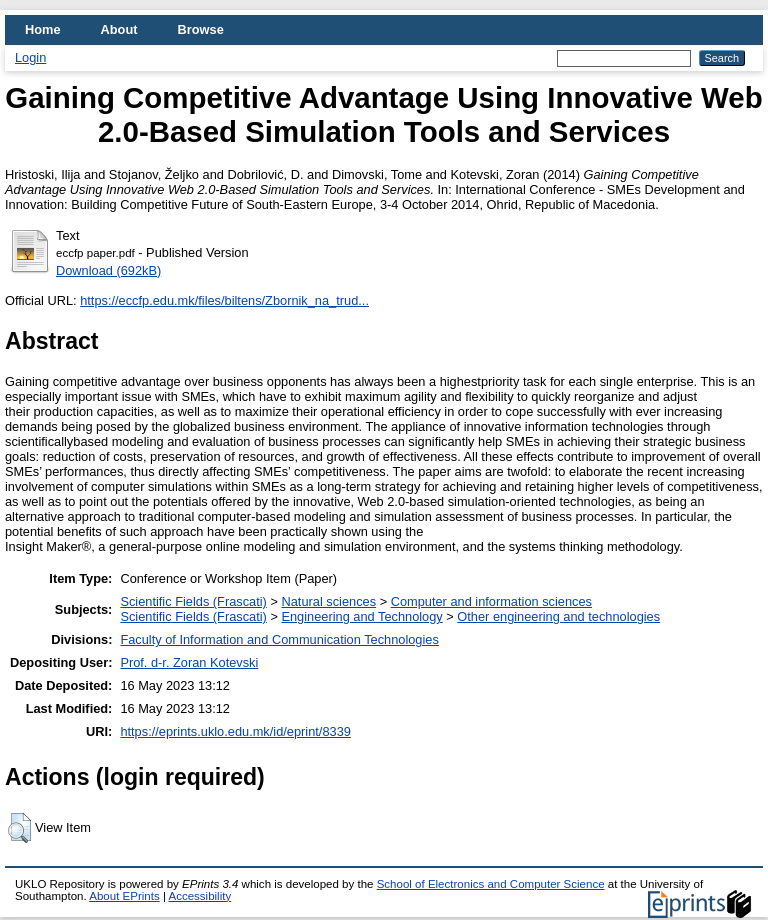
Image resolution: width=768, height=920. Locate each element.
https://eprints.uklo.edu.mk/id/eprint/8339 (235, 731)
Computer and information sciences (491, 601)
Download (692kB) (108, 270)
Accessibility (199, 896)
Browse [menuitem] (201, 29)
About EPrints (124, 896)
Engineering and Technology (361, 616)
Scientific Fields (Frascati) (193, 601)
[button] (19, 828)
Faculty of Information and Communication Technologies (279, 639)
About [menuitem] (119, 29)
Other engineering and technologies (558, 616)
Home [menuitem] (43, 29)
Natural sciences (328, 601)
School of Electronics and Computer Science (491, 884)
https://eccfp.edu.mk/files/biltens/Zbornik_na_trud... (224, 300)
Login (30, 57)
